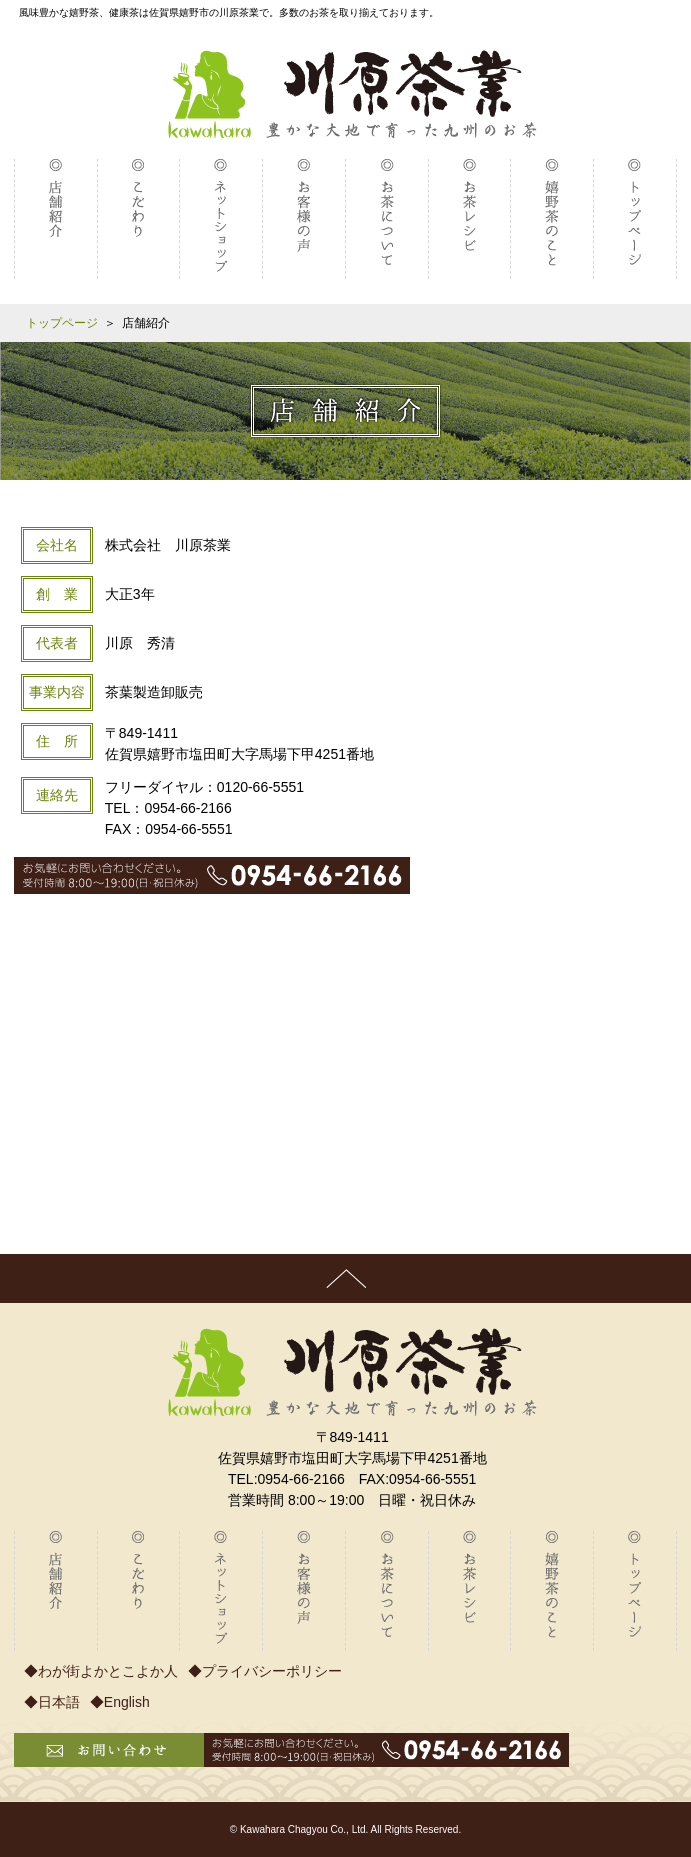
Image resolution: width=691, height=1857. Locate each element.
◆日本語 (52, 1702)
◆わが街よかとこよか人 (101, 1671)
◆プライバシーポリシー (265, 1671)
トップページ (62, 323)
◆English (120, 1702)
